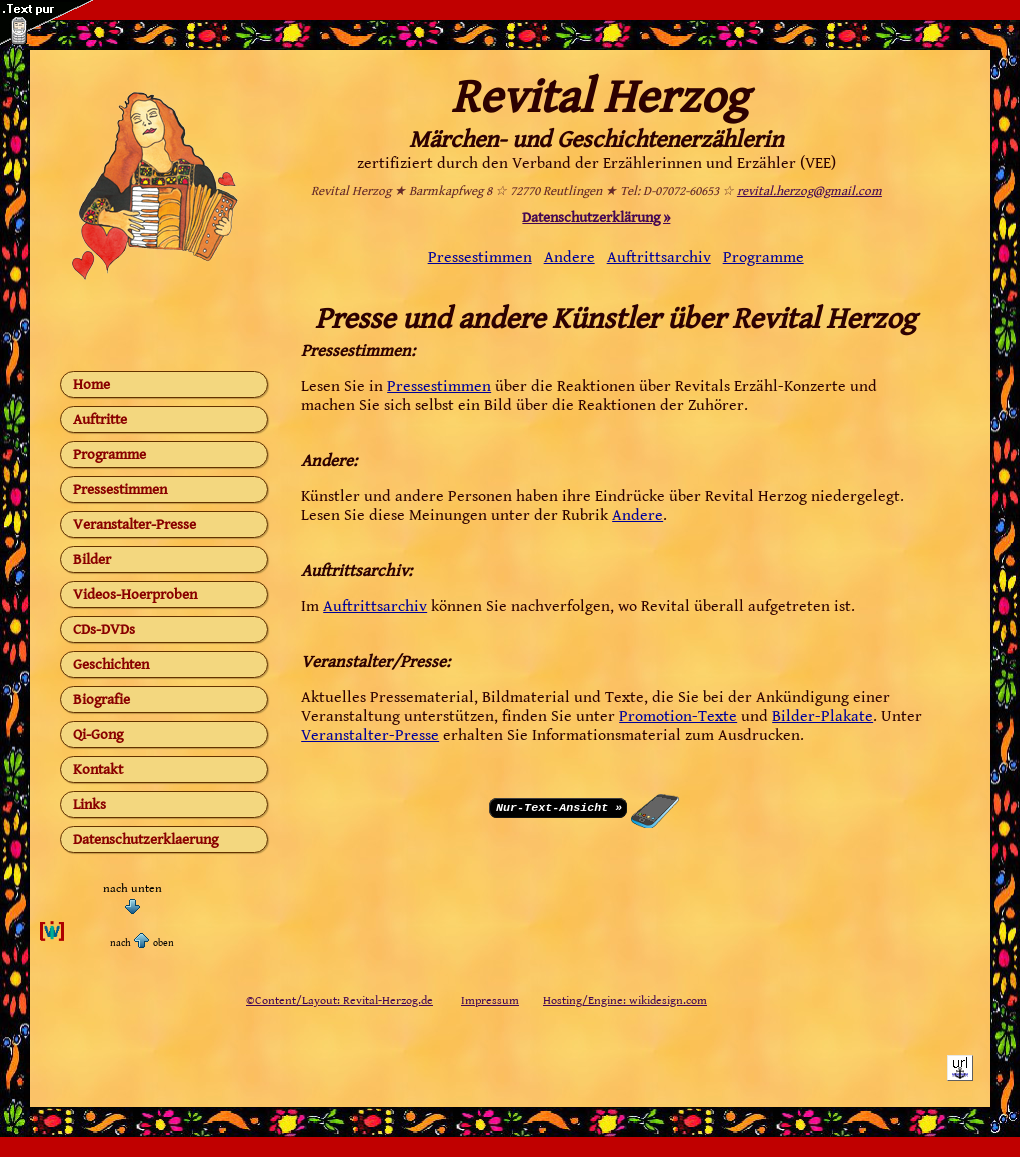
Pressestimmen (120, 489)
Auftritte (100, 419)
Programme (109, 454)
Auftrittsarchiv (659, 257)
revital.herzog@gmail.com (809, 191)
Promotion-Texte (678, 716)
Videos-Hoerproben (135, 594)
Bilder (92, 559)
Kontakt (98, 769)
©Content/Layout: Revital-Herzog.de (339, 1000)
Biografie (101, 699)
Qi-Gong (98, 734)
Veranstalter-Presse (134, 524)
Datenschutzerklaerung (145, 839)
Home (91, 384)
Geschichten (111, 664)
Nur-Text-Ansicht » (559, 806)
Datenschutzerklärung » (596, 217)
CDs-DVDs (104, 629)
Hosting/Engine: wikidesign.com (625, 1000)
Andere (569, 257)
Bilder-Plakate (822, 716)
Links (89, 804)
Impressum (490, 1000)
